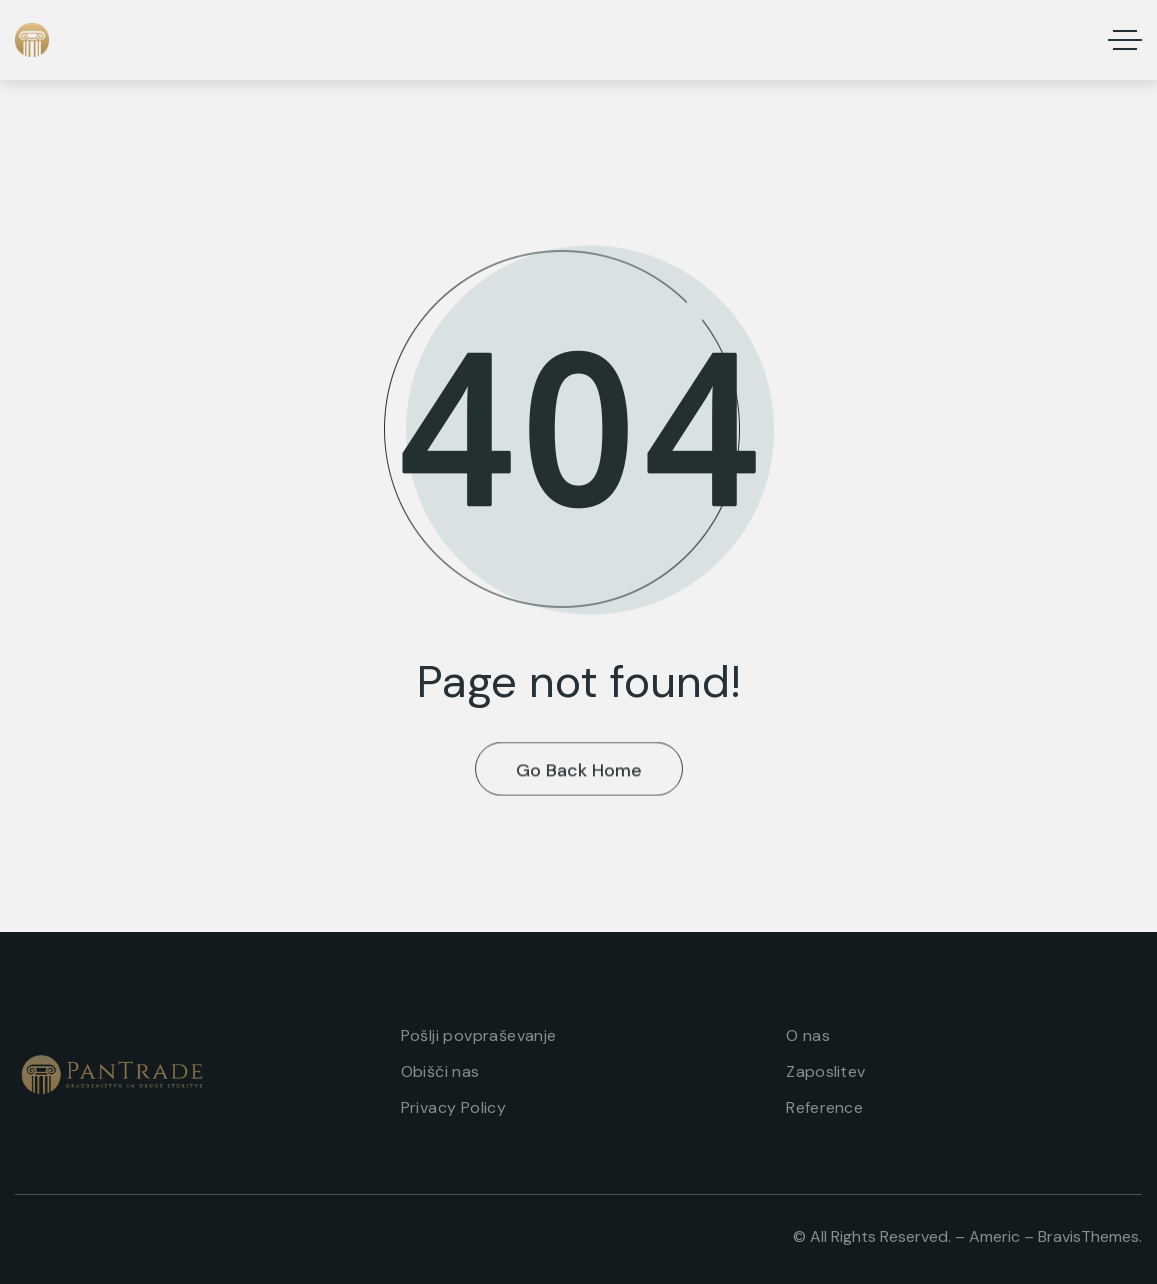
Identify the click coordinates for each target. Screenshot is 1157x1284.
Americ (994, 1236)
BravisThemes (1088, 1236)
